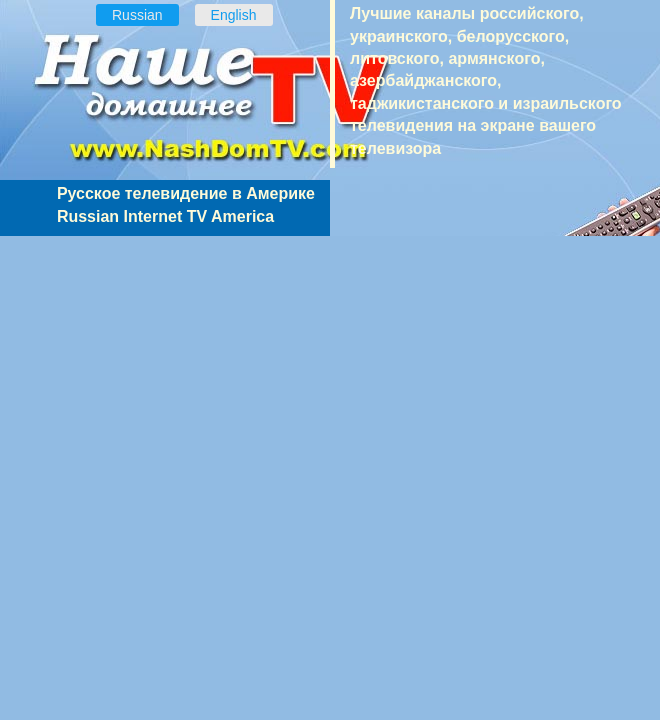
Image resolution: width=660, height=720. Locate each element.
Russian (137, 15)
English (234, 15)
